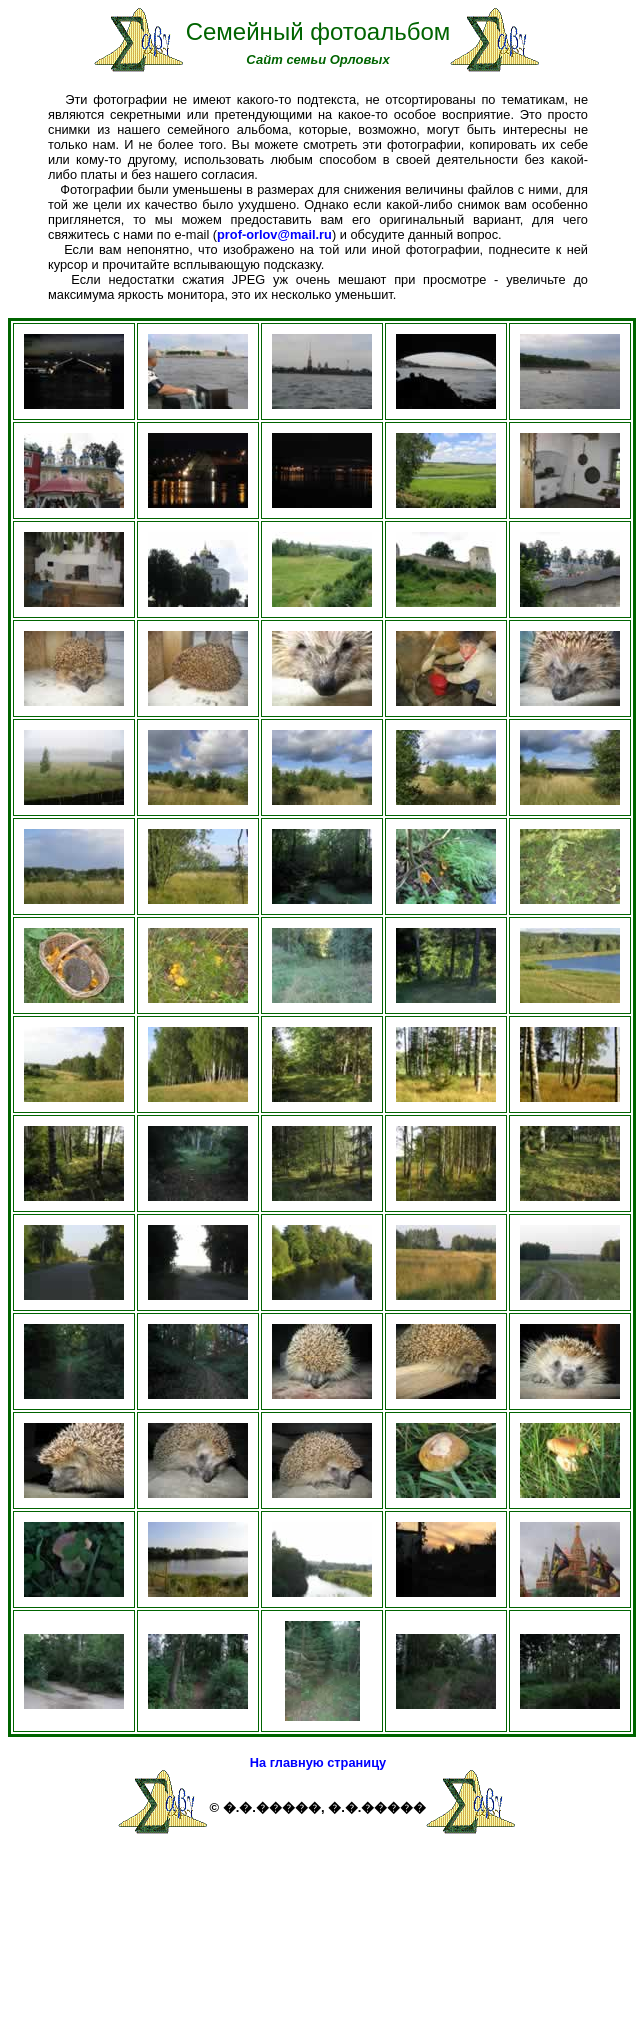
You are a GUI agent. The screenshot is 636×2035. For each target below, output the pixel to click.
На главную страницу (318, 1762)
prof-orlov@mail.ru (274, 234)
